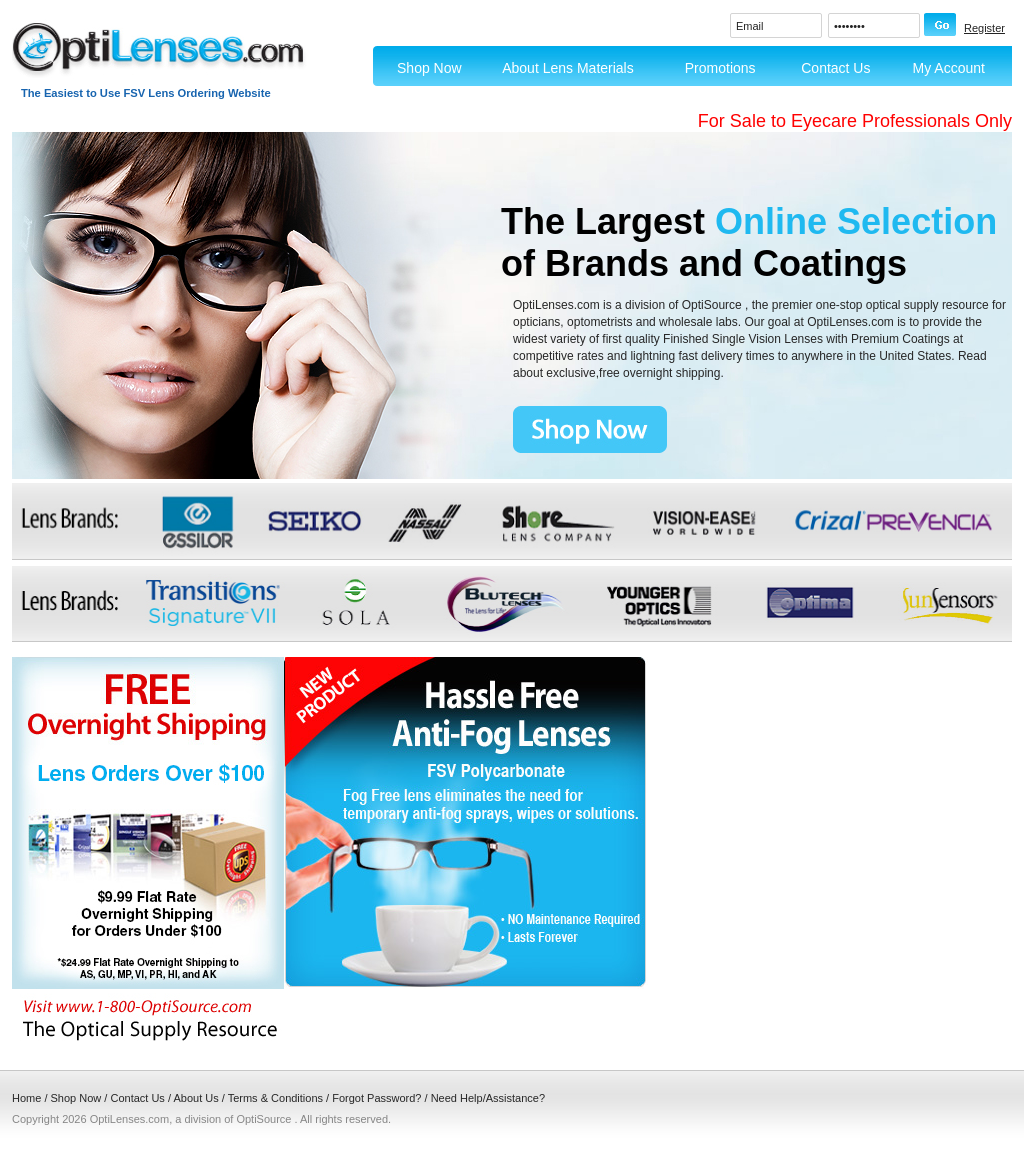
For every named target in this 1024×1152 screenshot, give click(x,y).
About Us (195, 1098)
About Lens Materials (568, 68)
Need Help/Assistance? (488, 1098)
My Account (949, 68)
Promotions (720, 68)
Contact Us (835, 68)
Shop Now (429, 68)
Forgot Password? (376, 1098)
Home (26, 1098)
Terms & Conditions (275, 1098)
